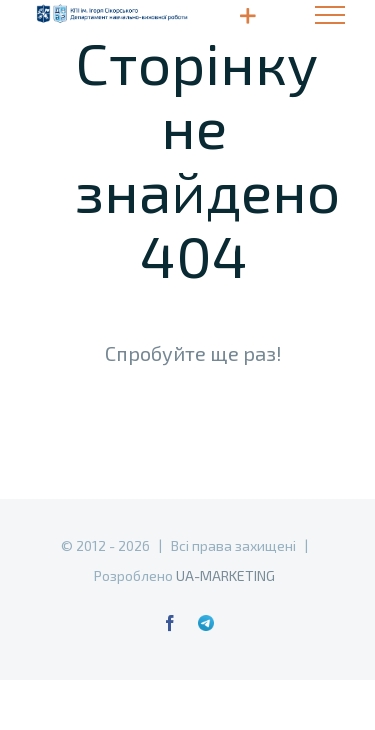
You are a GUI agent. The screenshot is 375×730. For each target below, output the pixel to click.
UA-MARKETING (225, 575)
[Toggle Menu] (330, 15)
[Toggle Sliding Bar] (247, 15)
